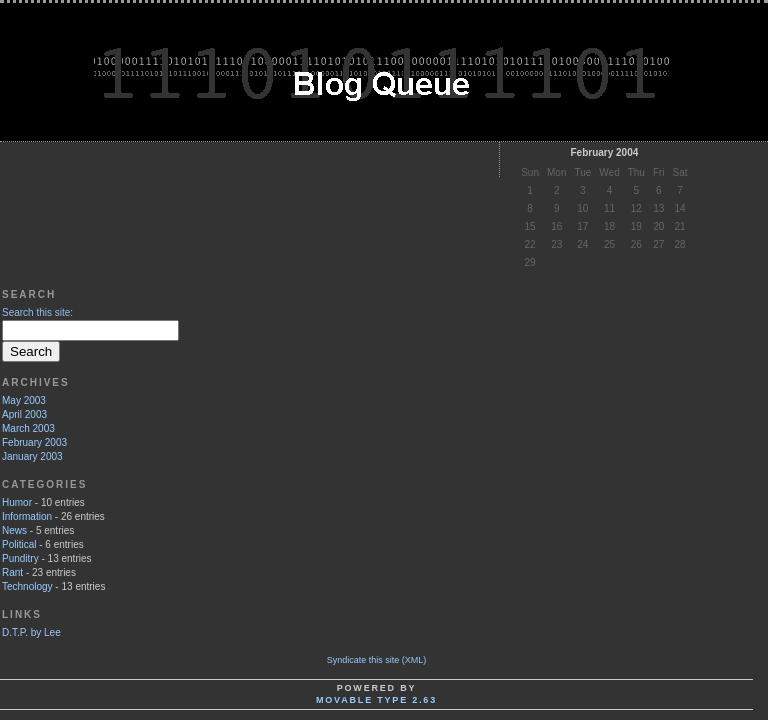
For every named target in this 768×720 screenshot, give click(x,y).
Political (19, 544)
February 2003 (34, 442)
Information (27, 516)
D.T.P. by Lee (31, 632)
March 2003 (28, 428)
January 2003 (32, 456)
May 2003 (24, 400)
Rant (12, 572)
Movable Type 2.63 (376, 700)
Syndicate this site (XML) (377, 660)
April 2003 (24, 414)
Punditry (20, 558)
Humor (17, 502)
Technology (27, 586)
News (14, 530)
